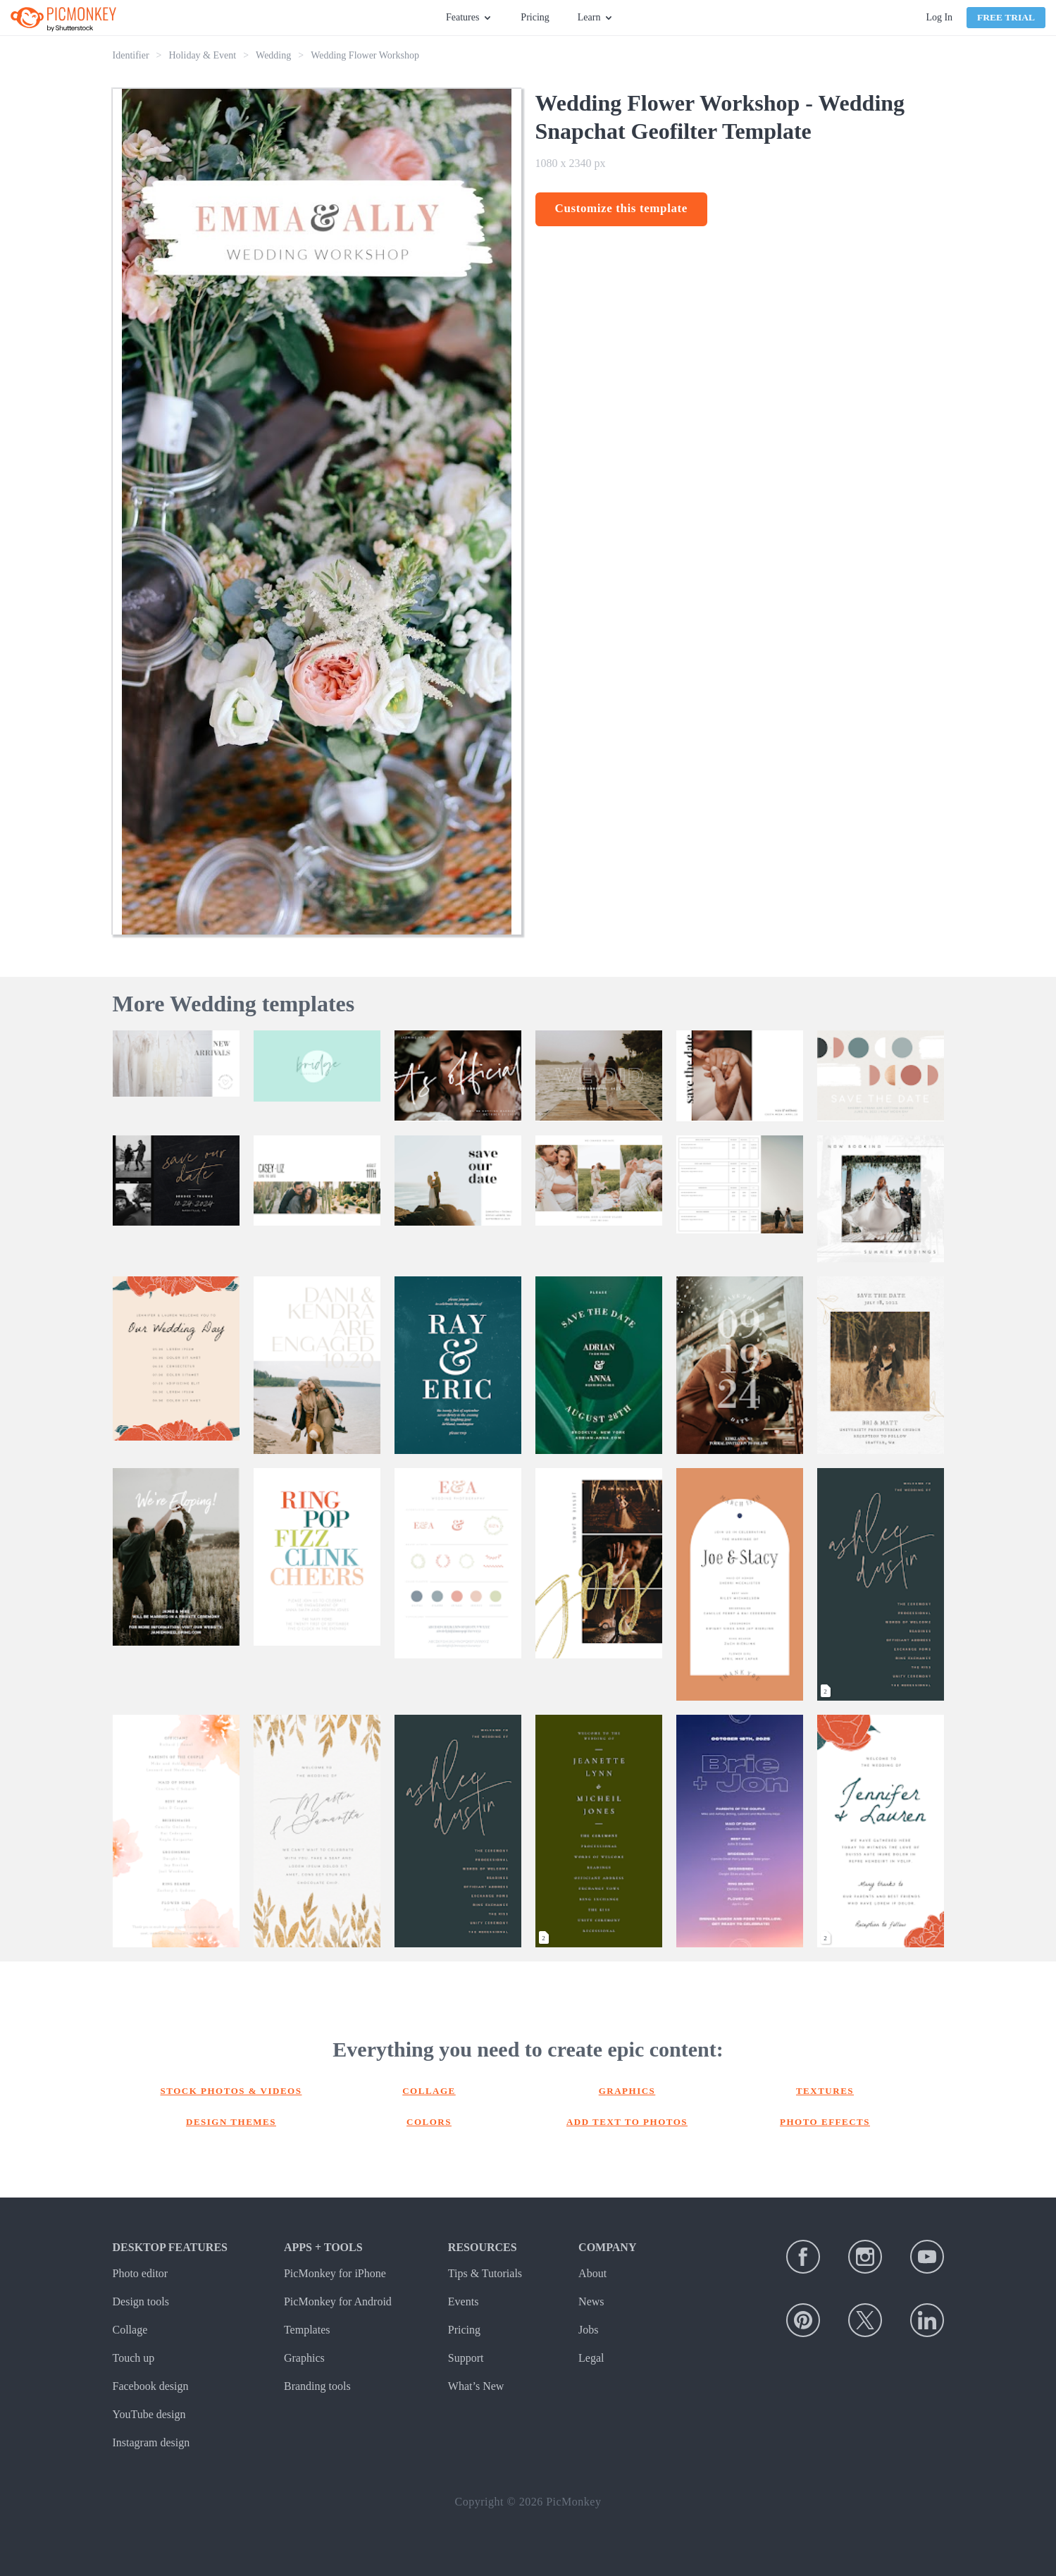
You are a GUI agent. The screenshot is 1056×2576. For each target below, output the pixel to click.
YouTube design (149, 2414)
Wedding (273, 55)
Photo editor (140, 2273)
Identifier (131, 55)
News (591, 2301)
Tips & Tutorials (485, 2273)
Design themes (231, 2121)
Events (463, 2301)
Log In (939, 17)
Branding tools (317, 2386)
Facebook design (151, 2386)
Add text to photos (627, 2121)
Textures (825, 2090)
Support (466, 2358)
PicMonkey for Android (338, 2301)
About (592, 2273)
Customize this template (621, 208)
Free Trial (1006, 17)
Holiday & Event (203, 55)
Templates (307, 2330)
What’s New (476, 2386)
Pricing (535, 17)
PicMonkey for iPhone (335, 2273)
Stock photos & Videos (231, 2090)
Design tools (141, 2301)
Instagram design (151, 2442)
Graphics (627, 2090)
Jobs (588, 2330)
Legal (591, 2358)
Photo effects (825, 2121)
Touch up (134, 2358)
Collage (429, 2090)
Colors (429, 2121)
